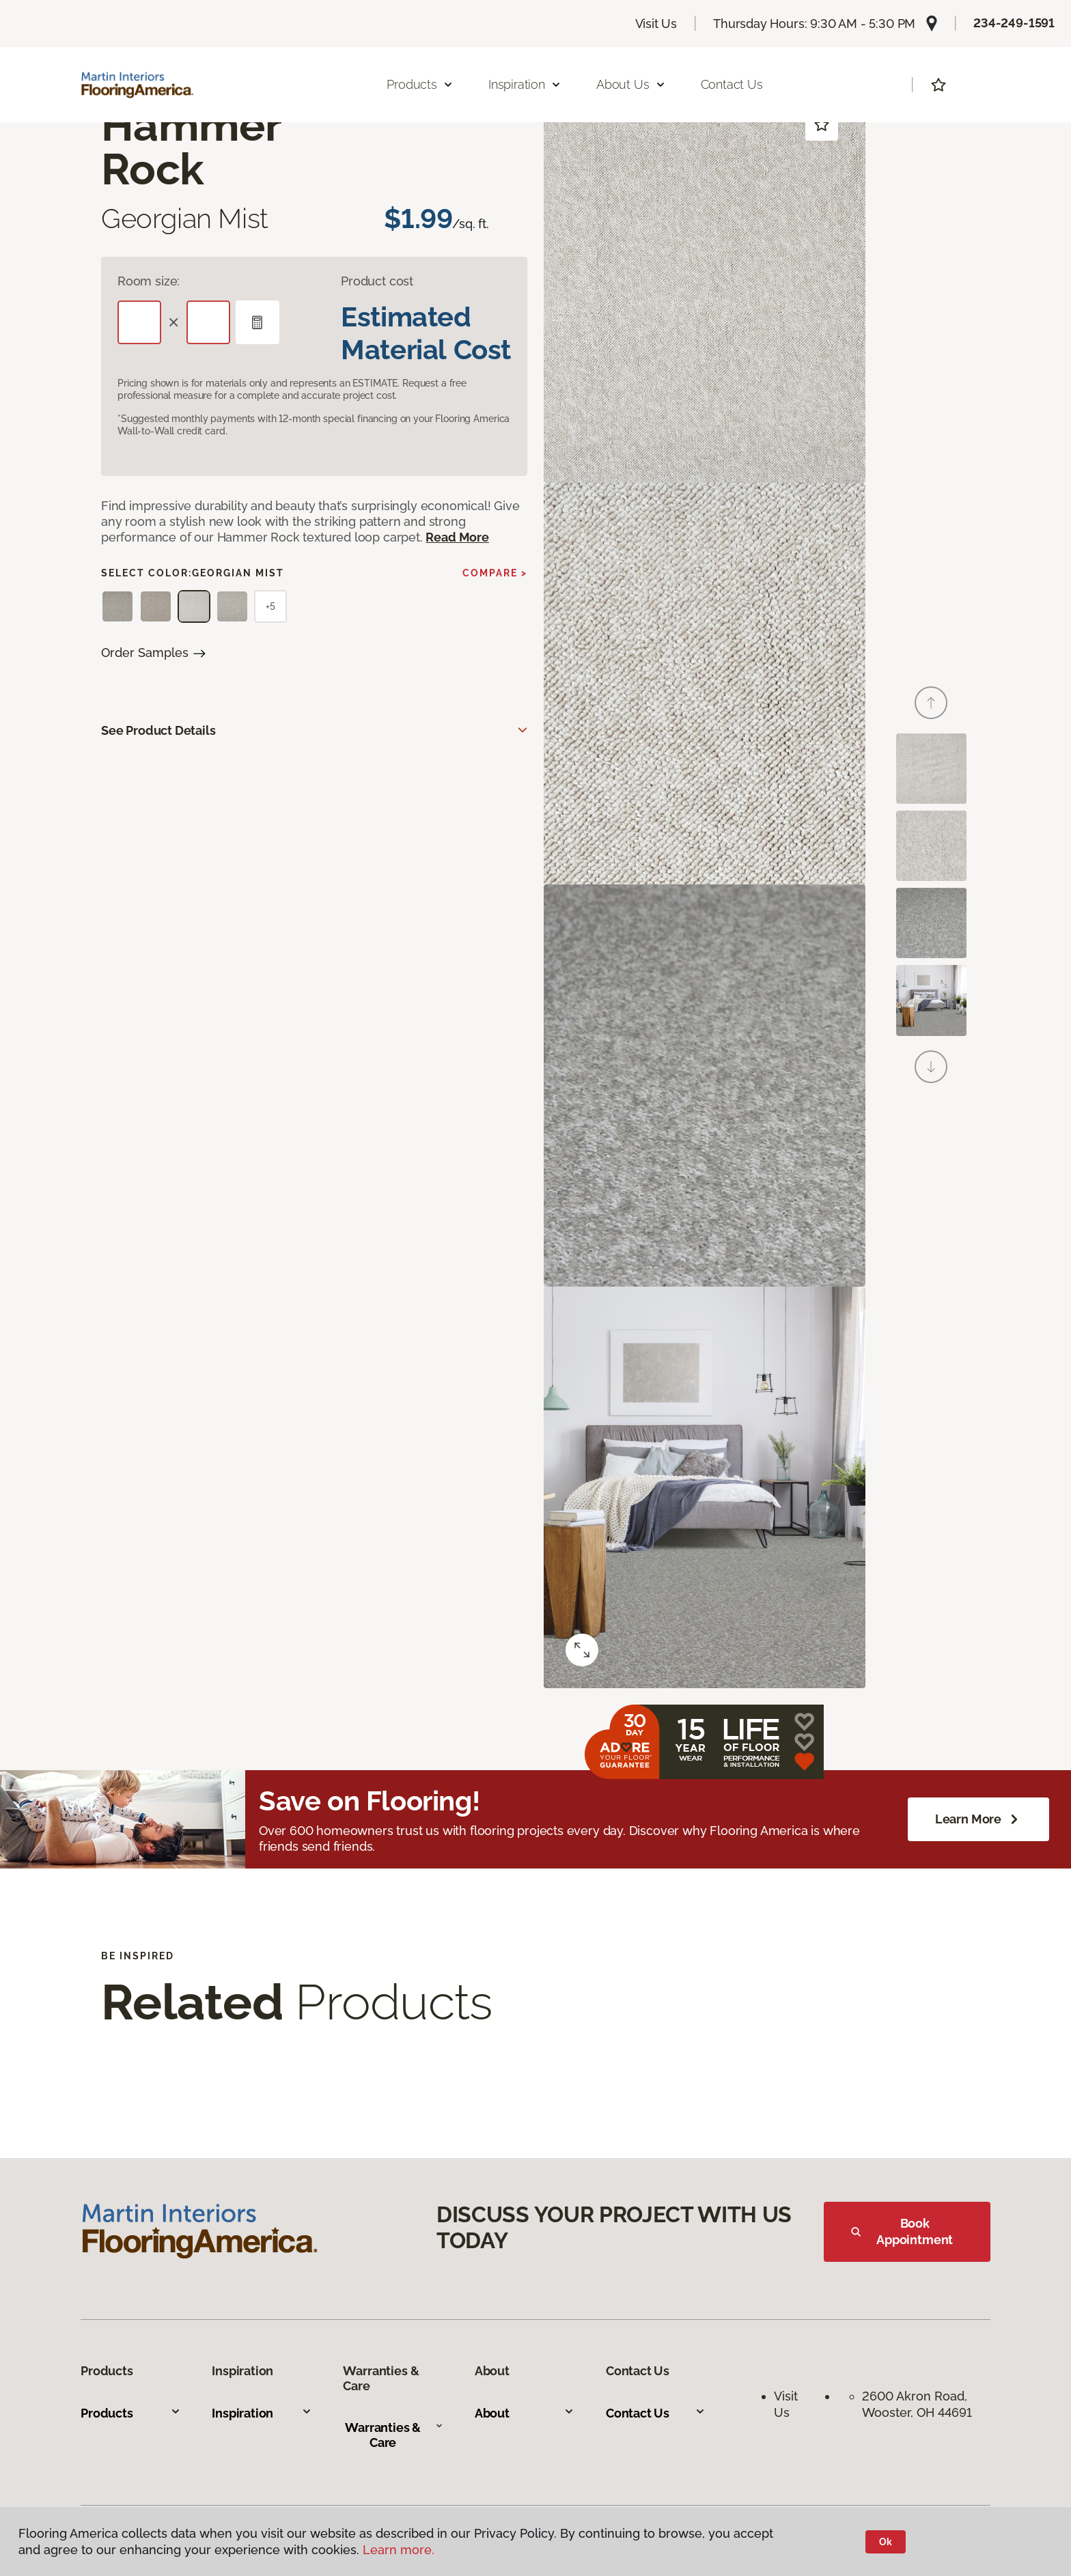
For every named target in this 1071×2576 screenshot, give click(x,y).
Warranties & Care (394, 2435)
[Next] (931, 1066)
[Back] (931, 702)
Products (130, 2413)
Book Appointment (902, 2231)
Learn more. (398, 2550)
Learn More (978, 1819)
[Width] (208, 322)
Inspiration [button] (524, 84)
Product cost (377, 281)
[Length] (139, 322)
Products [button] (420, 84)
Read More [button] (457, 537)
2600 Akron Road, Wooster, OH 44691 (917, 2404)
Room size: (148, 281)
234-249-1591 (1014, 23)
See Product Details (158, 730)
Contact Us (732, 84)
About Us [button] (631, 84)
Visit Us (656, 23)
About (524, 2413)
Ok (885, 2541)
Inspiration (261, 2413)
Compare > (494, 573)
